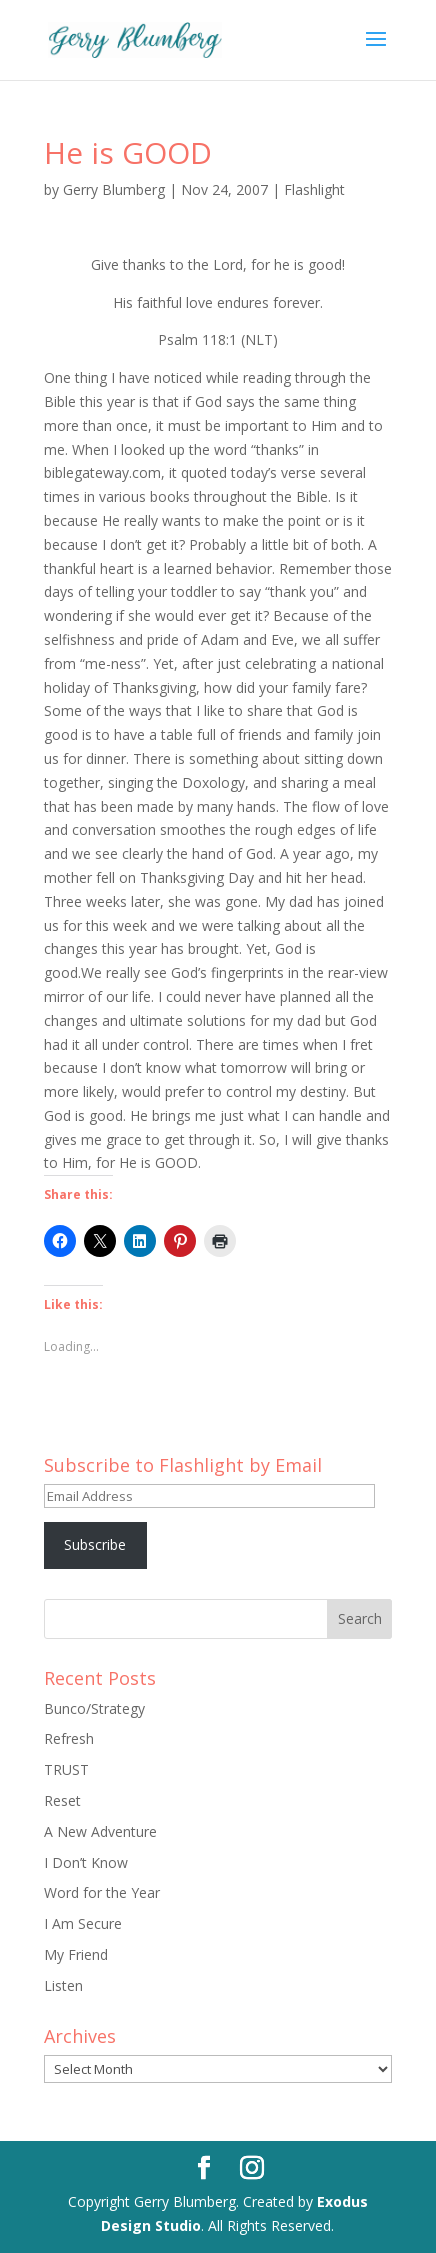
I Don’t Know (86, 1862)
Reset (62, 1800)
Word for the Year (102, 1892)
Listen (63, 1985)
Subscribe (95, 1544)
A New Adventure (100, 1831)
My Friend (76, 1954)
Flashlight (314, 189)
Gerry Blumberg (114, 189)
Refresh (69, 1738)
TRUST (66, 1769)
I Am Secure (83, 1923)
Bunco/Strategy (94, 1708)
